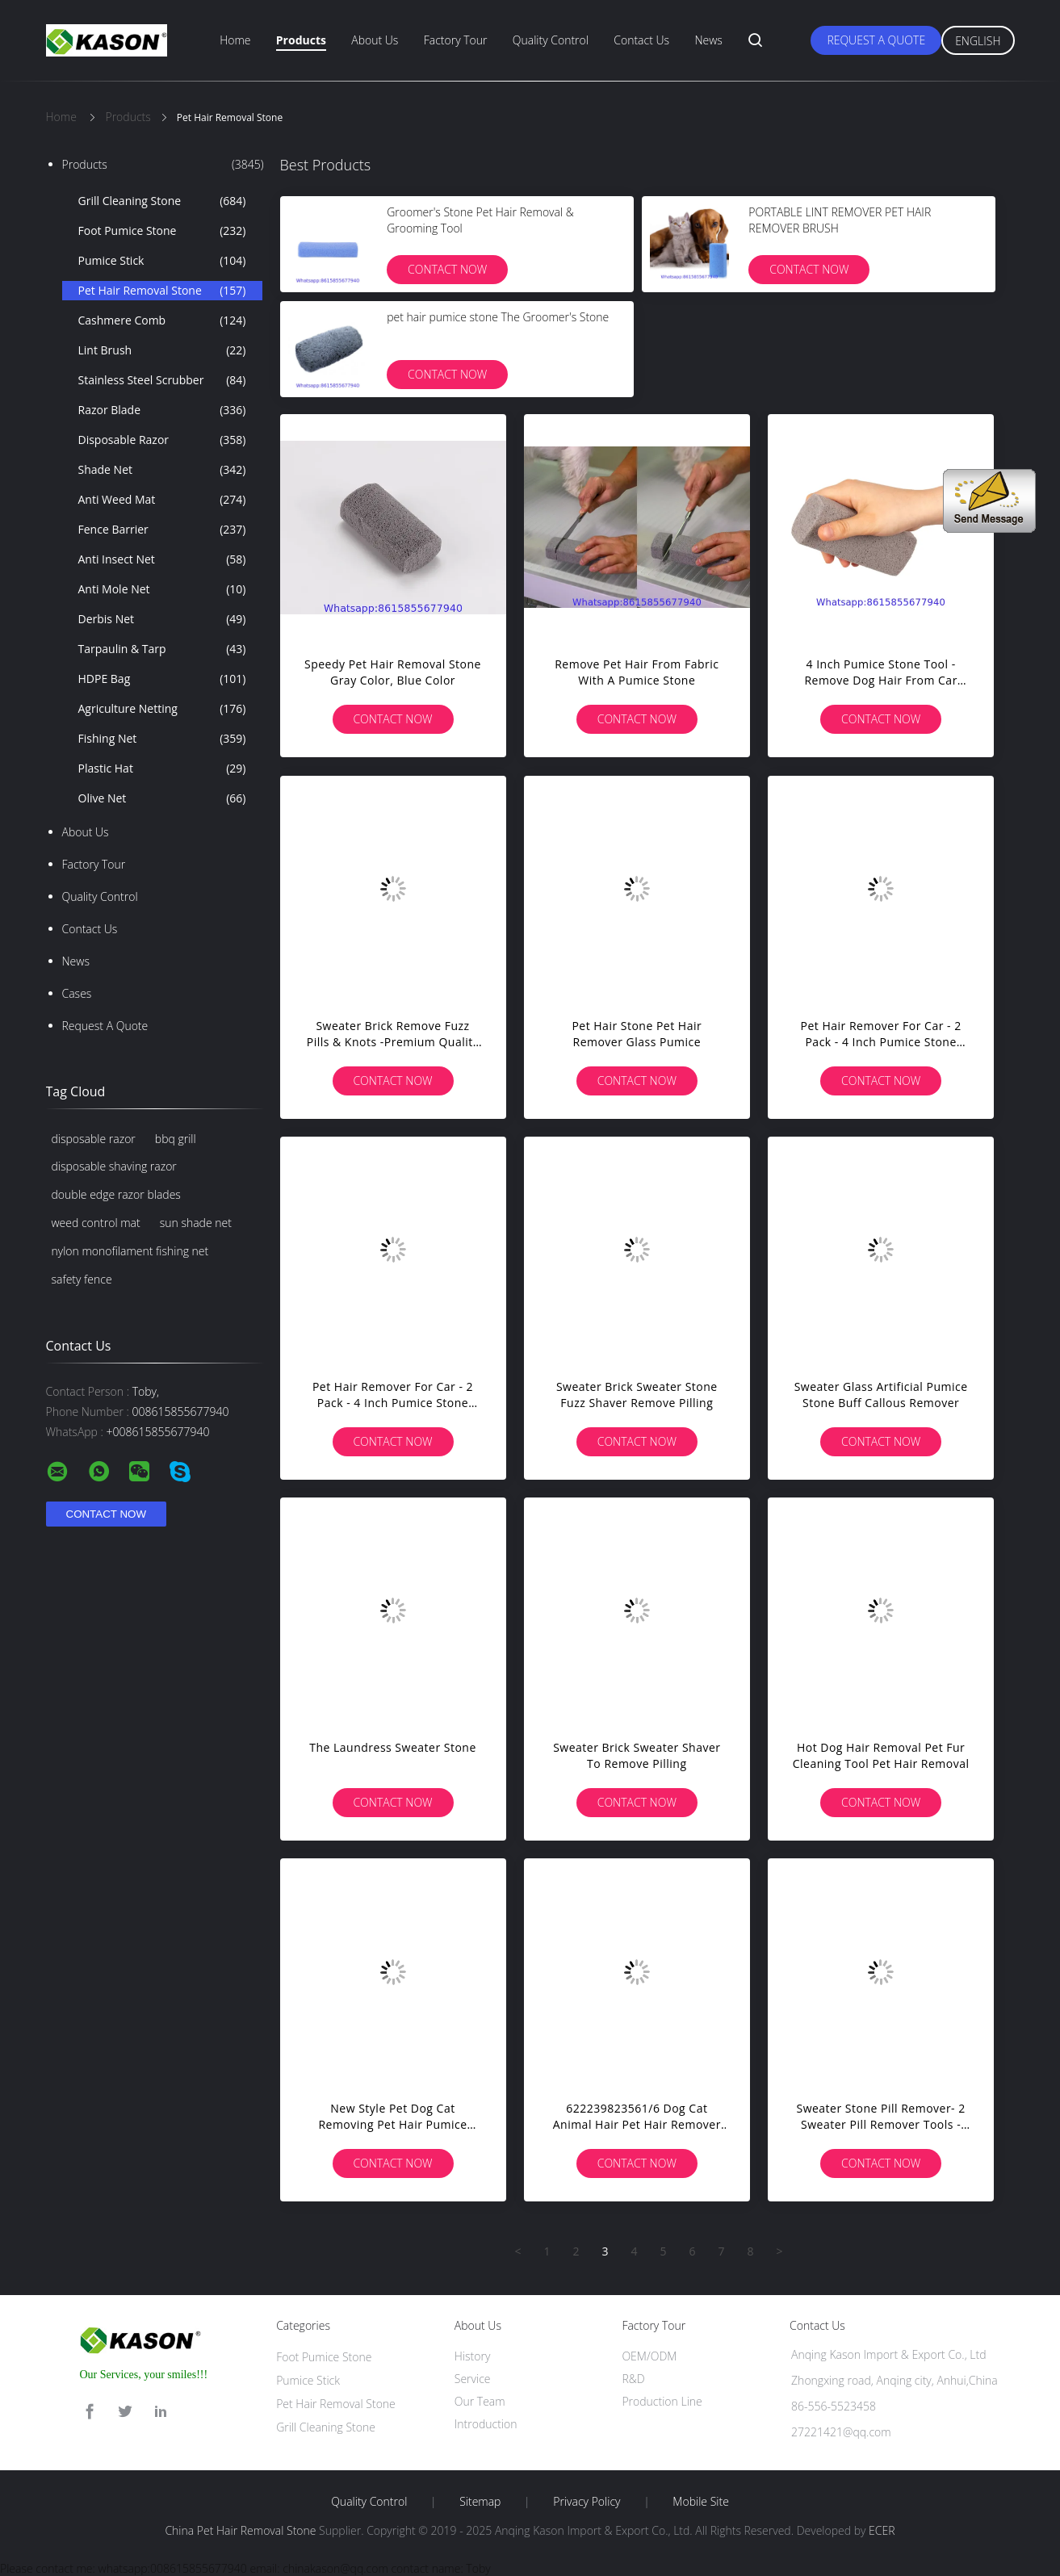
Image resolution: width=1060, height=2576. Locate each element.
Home (235, 40)
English (977, 40)
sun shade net (196, 1222)
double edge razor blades (116, 1194)
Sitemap (480, 2501)
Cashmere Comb (162, 320)
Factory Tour (456, 40)
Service (473, 2378)
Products (301, 40)
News (708, 40)
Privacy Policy (586, 2501)
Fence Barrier (162, 529)
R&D (633, 2378)
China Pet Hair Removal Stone (240, 2530)
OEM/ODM (649, 2356)
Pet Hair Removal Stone (162, 290)
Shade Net (162, 470)
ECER (882, 2530)
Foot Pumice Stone (162, 231)
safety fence (82, 1279)
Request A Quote (876, 40)
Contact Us (641, 40)
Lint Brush (162, 350)
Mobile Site (700, 2501)
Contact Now (447, 269)
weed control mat (96, 1222)
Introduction (486, 2423)
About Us (374, 40)
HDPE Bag (162, 679)
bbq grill (175, 1138)
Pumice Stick (162, 260)
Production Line (662, 2401)
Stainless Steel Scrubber (162, 380)
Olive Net (162, 798)
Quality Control (551, 40)
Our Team (480, 2401)
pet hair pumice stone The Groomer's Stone (498, 317)
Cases (77, 993)
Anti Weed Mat (162, 499)
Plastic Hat (162, 768)
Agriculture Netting (162, 708)
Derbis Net (162, 619)
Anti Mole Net (162, 589)
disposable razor (94, 1138)
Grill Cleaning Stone (162, 201)
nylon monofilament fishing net (130, 1251)
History (473, 2356)
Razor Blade (162, 410)
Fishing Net (162, 738)
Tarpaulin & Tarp (162, 649)
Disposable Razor (162, 440)
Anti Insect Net (162, 559)
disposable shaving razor (114, 1166)
